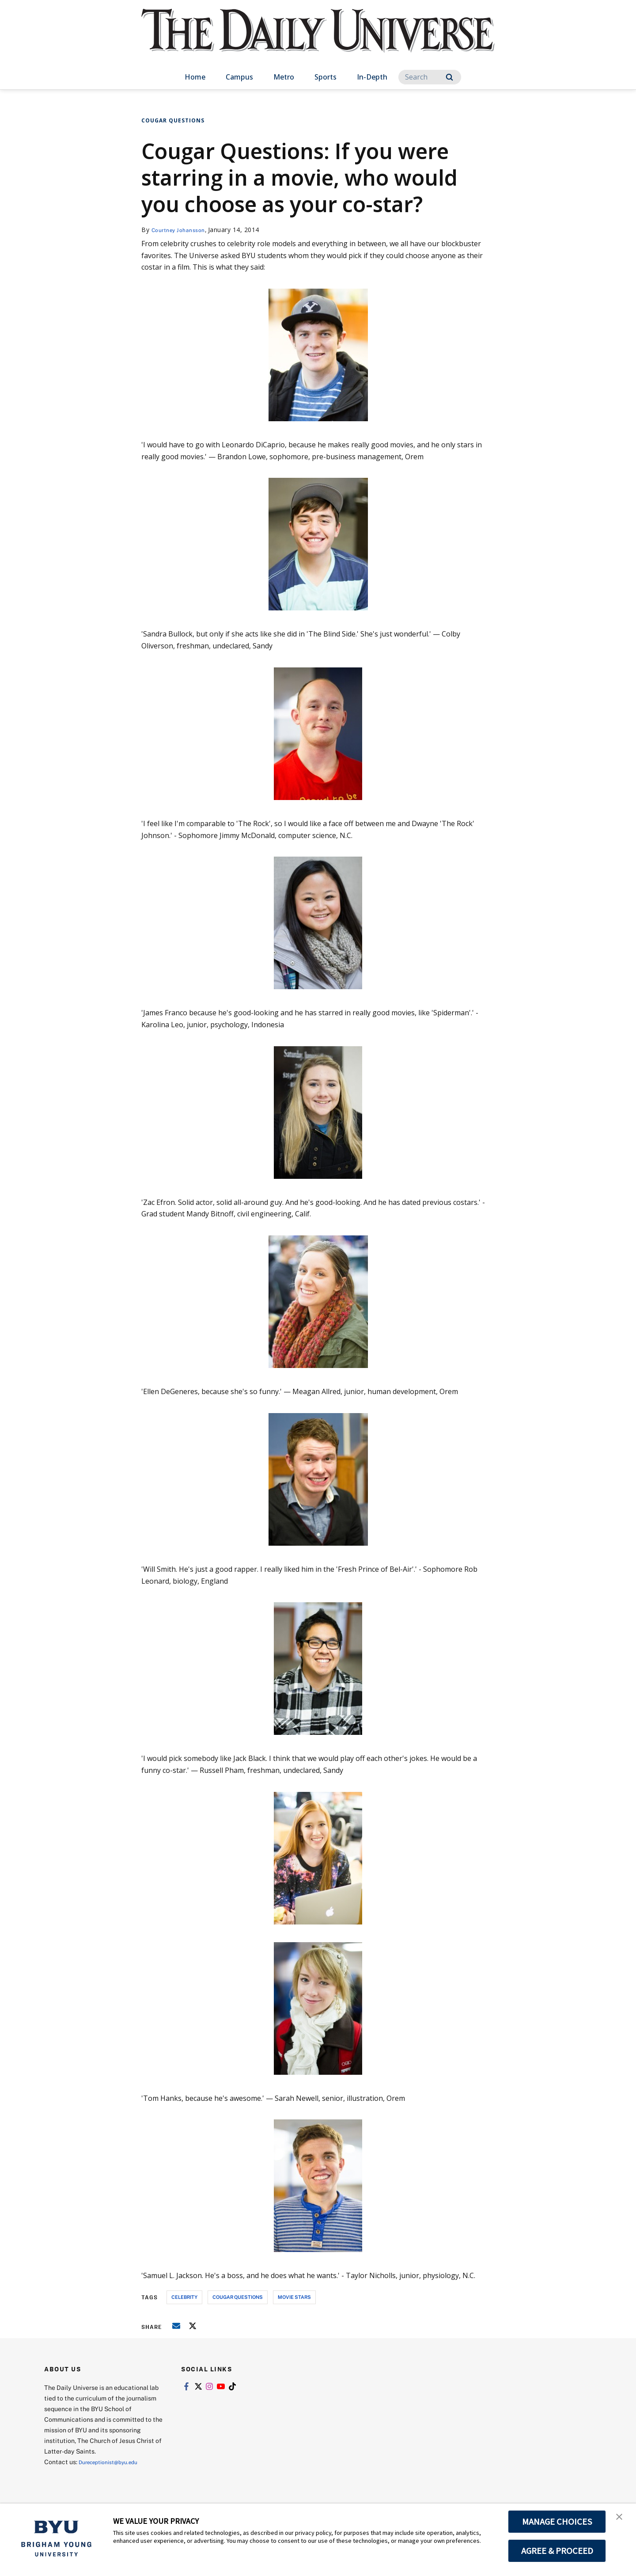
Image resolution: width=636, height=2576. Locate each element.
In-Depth (372, 77)
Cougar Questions (172, 120)
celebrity (184, 2297)
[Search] (430, 77)
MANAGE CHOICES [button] (557, 2521)
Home (195, 77)
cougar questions (237, 2297)
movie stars (294, 2297)
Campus (239, 77)
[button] (621, 2519)
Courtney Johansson (182, 229)
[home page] (318, 39)
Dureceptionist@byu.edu (114, 2461)
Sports (325, 77)
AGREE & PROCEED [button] (557, 2551)
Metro (283, 77)
